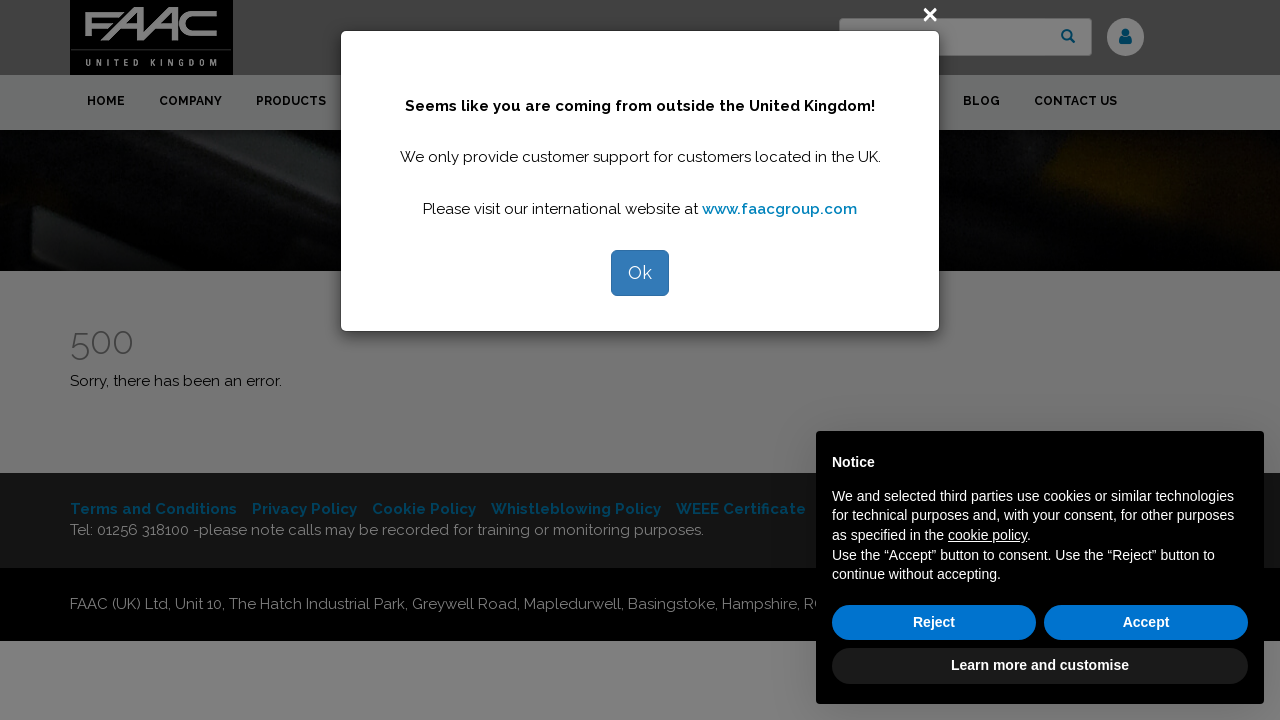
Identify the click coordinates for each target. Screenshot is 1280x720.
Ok (640, 272)
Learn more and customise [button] (1040, 665)
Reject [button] (934, 622)
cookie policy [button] (987, 535)
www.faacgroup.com (779, 209)
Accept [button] (1146, 622)
